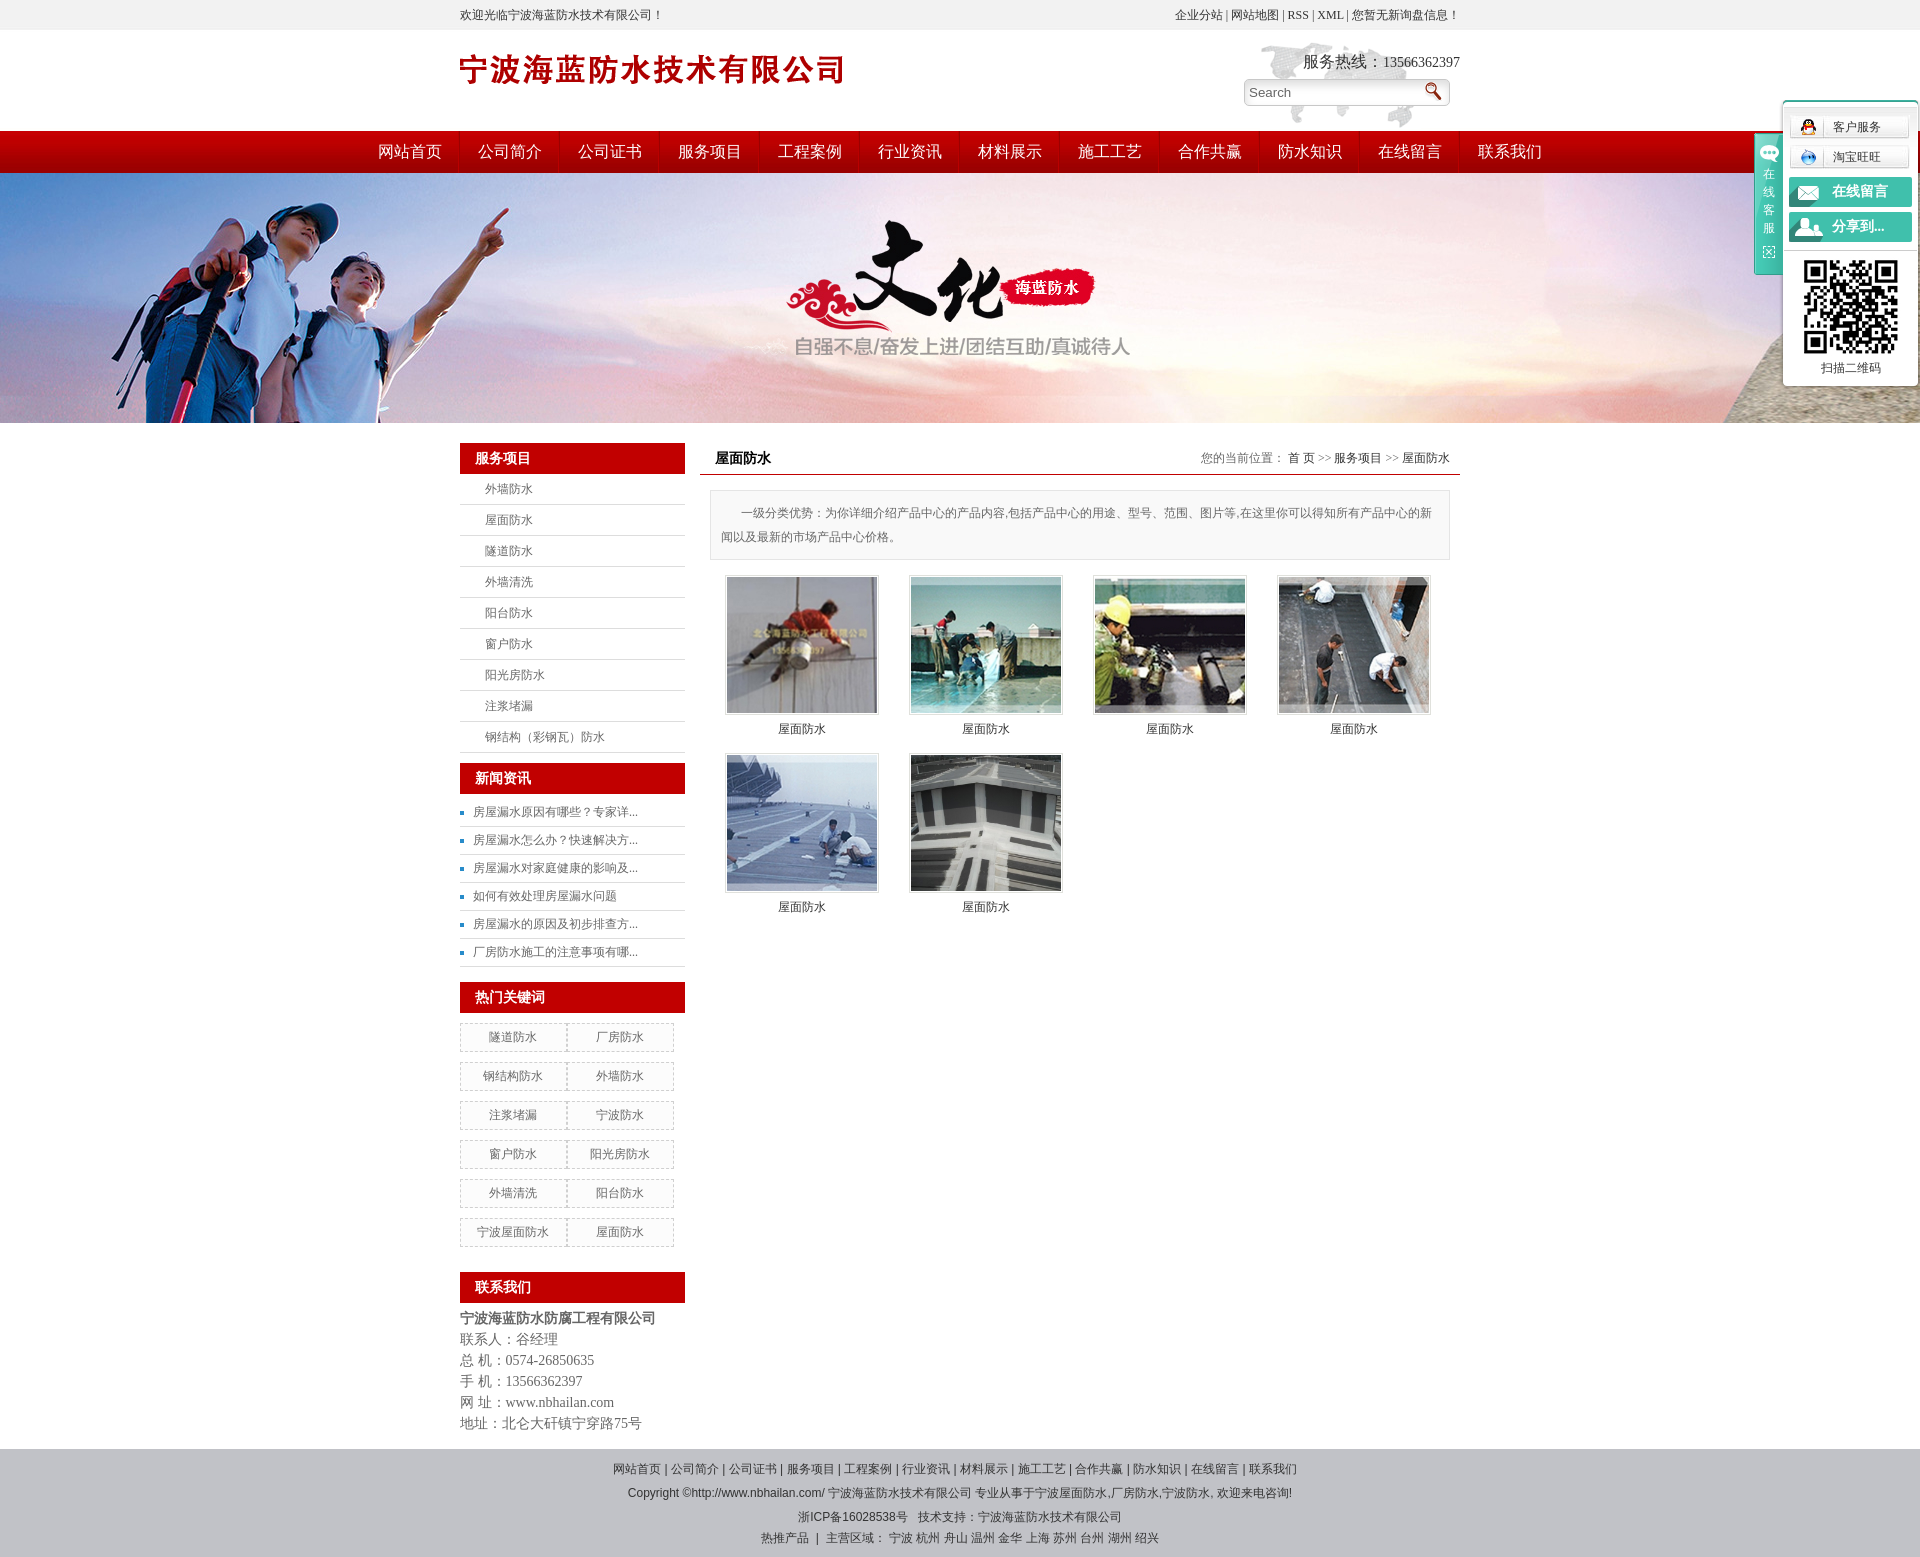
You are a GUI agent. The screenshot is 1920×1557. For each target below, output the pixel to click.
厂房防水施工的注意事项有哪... (555, 952)
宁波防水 (620, 1115)
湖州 (1120, 1538)
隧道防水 (509, 551)
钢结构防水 (513, 1076)
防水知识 (1310, 151)
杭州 (928, 1538)
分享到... (1858, 226)
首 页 (1301, 458)
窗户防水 (509, 644)
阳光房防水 (515, 675)
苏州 (1065, 1538)
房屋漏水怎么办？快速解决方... (555, 840)
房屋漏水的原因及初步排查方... (555, 924)
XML (1330, 15)
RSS (1298, 15)
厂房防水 (620, 1037)
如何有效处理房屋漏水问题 (545, 896)
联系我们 (1510, 151)
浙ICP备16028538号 (852, 1517)
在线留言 (1410, 151)
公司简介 (510, 151)
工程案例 (810, 151)
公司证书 (610, 151)
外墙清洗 (509, 582)
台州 (1092, 1538)
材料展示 (1010, 151)
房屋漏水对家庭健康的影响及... (555, 868)
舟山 (956, 1538)
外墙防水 (509, 489)
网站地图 (1255, 15)
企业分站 (1199, 15)
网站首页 (410, 151)
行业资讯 (910, 151)
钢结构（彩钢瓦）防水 (545, 737)
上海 (1038, 1538)
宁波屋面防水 (513, 1232)
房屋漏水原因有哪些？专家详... (555, 812)
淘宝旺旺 (1840, 157)
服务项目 (710, 151)
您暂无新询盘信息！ (1406, 15)
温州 (983, 1538)
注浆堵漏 (509, 706)
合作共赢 (1210, 151)
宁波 (901, 1538)
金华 (1010, 1538)
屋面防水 (509, 520)
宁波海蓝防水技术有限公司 (1050, 1517)
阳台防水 (509, 613)
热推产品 (785, 1538)
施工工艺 (1110, 151)
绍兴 (1147, 1538)
